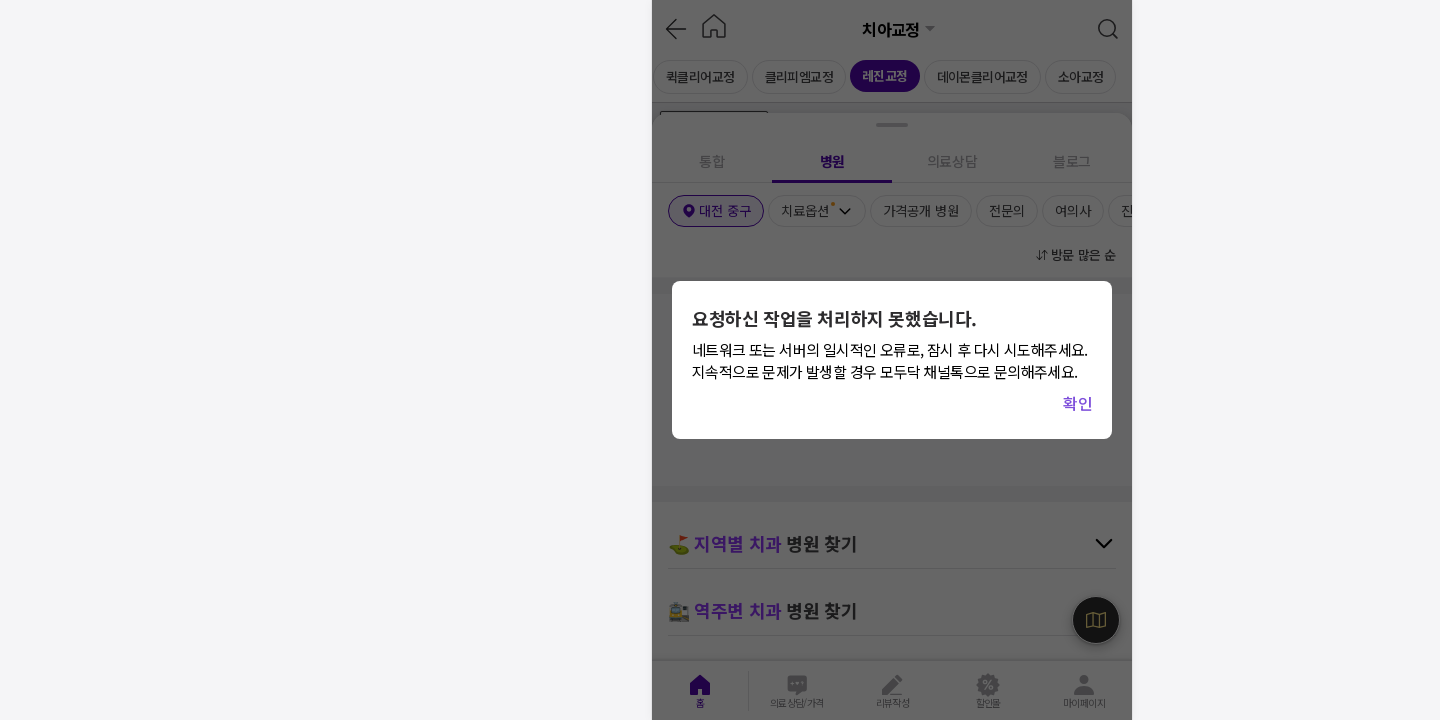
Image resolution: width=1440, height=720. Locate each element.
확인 (1077, 403)
